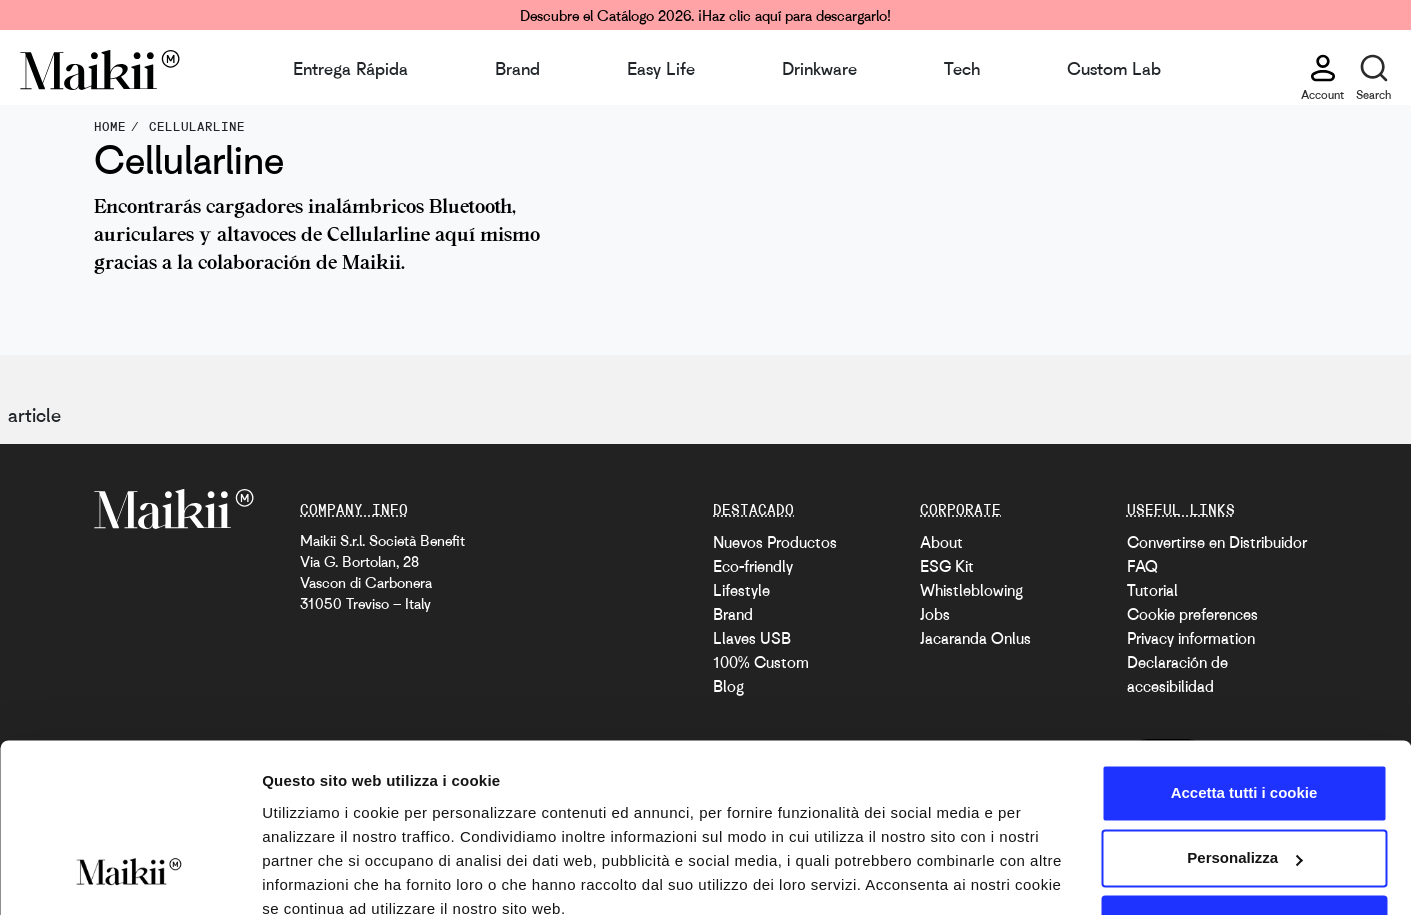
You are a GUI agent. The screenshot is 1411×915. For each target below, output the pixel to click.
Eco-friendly (753, 566)
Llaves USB (752, 638)
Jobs (935, 614)
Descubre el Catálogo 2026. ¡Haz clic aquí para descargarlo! (705, 15)
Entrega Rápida (350, 68)
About (941, 542)
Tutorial (1152, 590)
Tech (962, 68)
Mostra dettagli (316, 875)
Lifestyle (741, 590)
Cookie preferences (1192, 614)
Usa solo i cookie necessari (1244, 835)
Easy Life (661, 68)
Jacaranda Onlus (975, 638)
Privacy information (1191, 638)
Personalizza (1244, 769)
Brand (517, 68)
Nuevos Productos (775, 542)
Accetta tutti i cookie (1244, 704)
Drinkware (819, 68)
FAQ (1142, 566)
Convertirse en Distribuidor (1217, 542)
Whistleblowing (971, 590)
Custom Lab (1114, 68)
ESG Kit (947, 566)
